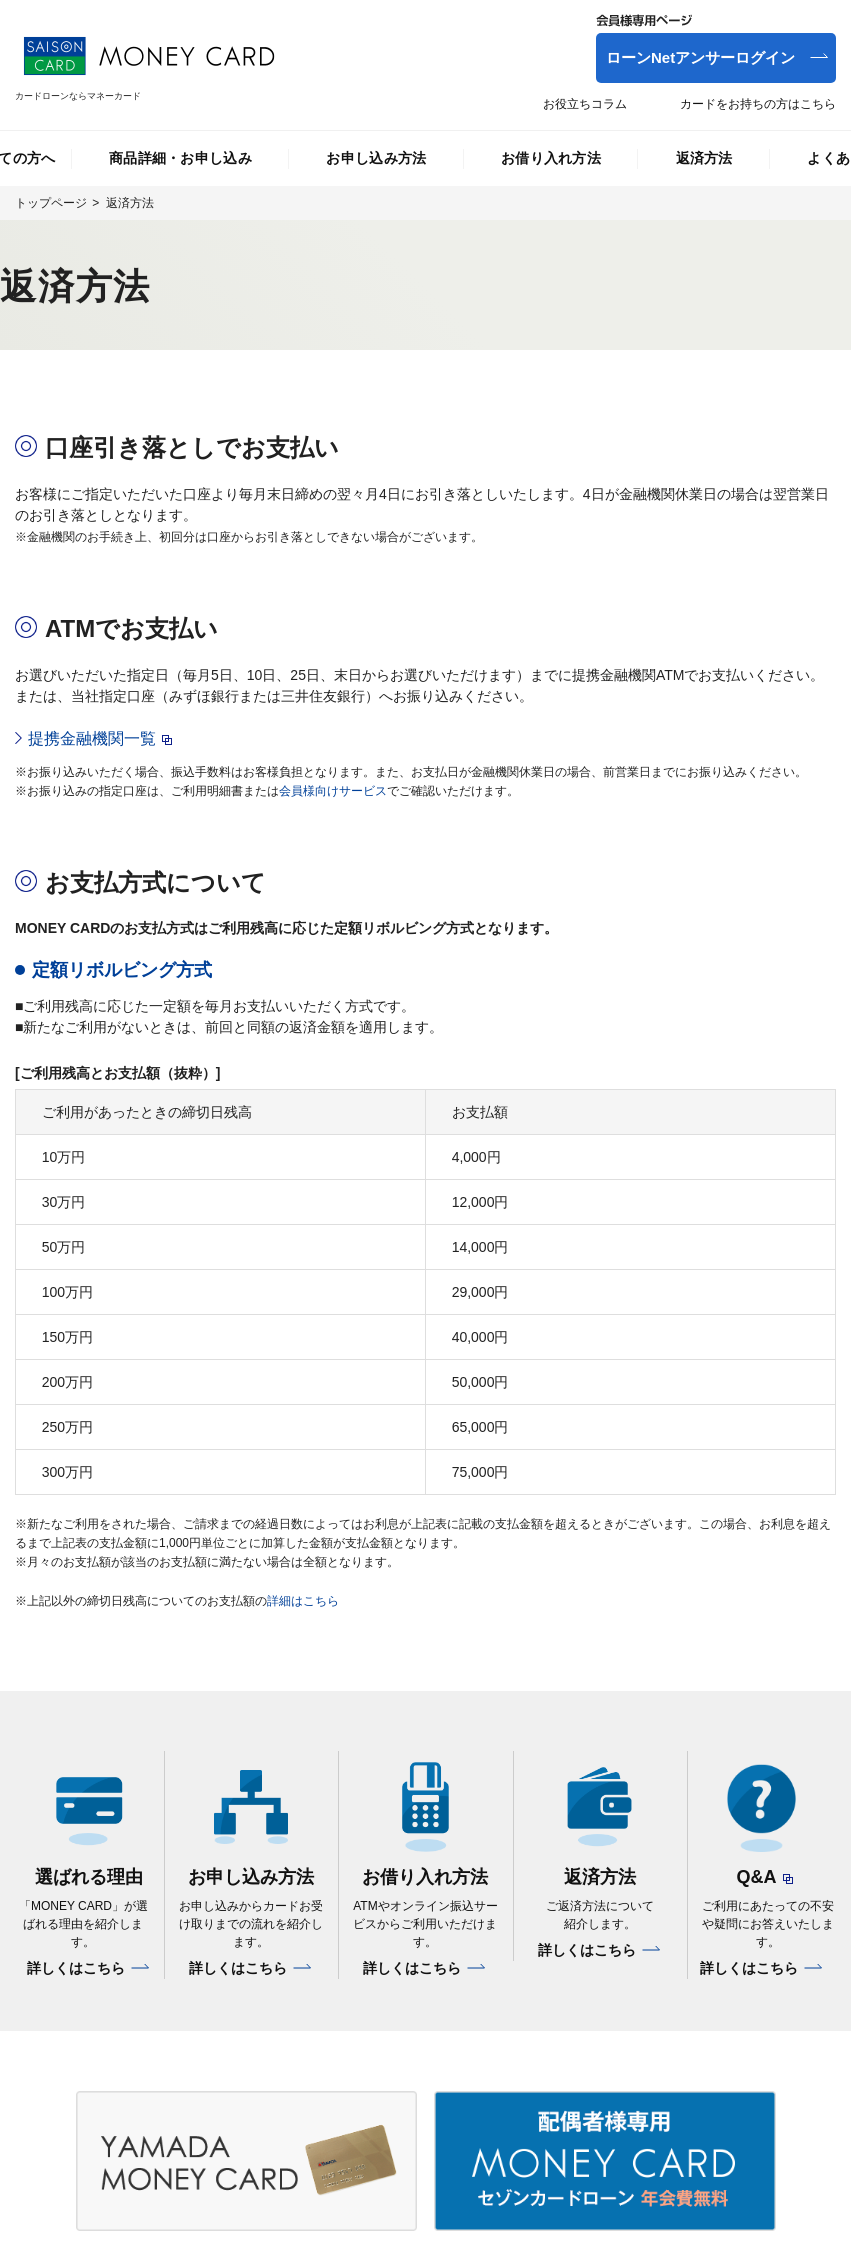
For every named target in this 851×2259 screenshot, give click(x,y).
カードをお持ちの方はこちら (758, 104)
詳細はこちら (303, 1601)
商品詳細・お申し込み (180, 158)
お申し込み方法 (376, 158)
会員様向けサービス (333, 791)
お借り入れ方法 (551, 158)
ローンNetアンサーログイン (700, 57)
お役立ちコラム (585, 104)
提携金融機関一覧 (92, 738)
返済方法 (704, 158)
